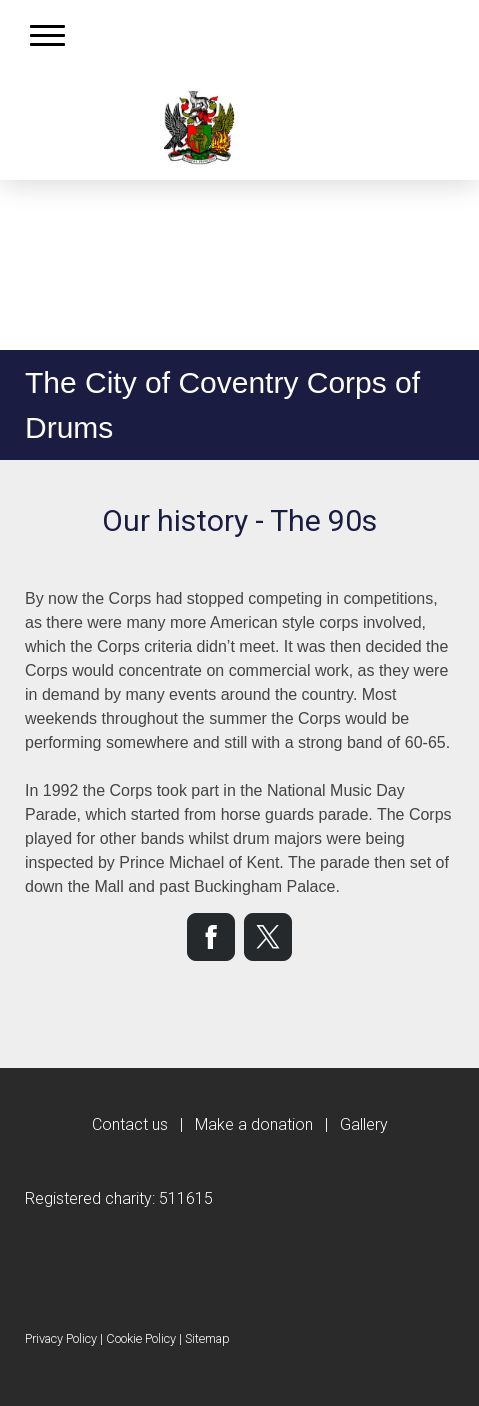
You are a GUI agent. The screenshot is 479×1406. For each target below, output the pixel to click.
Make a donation (254, 1124)
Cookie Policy (141, 1338)
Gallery (364, 1124)
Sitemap (207, 1338)
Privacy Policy (61, 1338)
